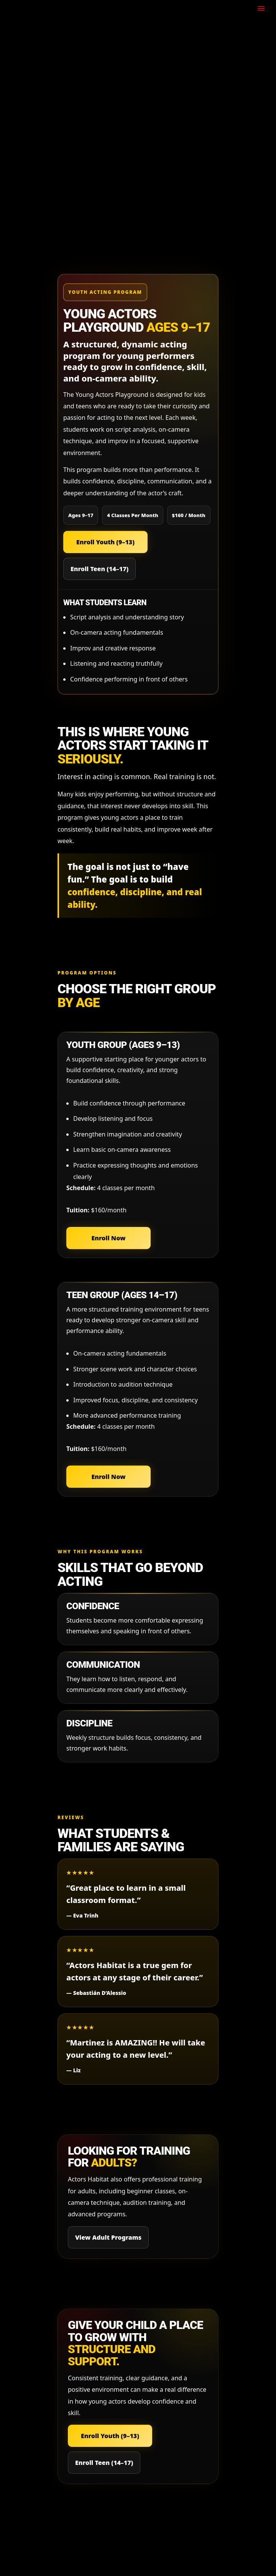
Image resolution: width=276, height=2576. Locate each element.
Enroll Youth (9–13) (105, 542)
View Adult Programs (108, 2237)
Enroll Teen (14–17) (99, 569)
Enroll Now (108, 1238)
